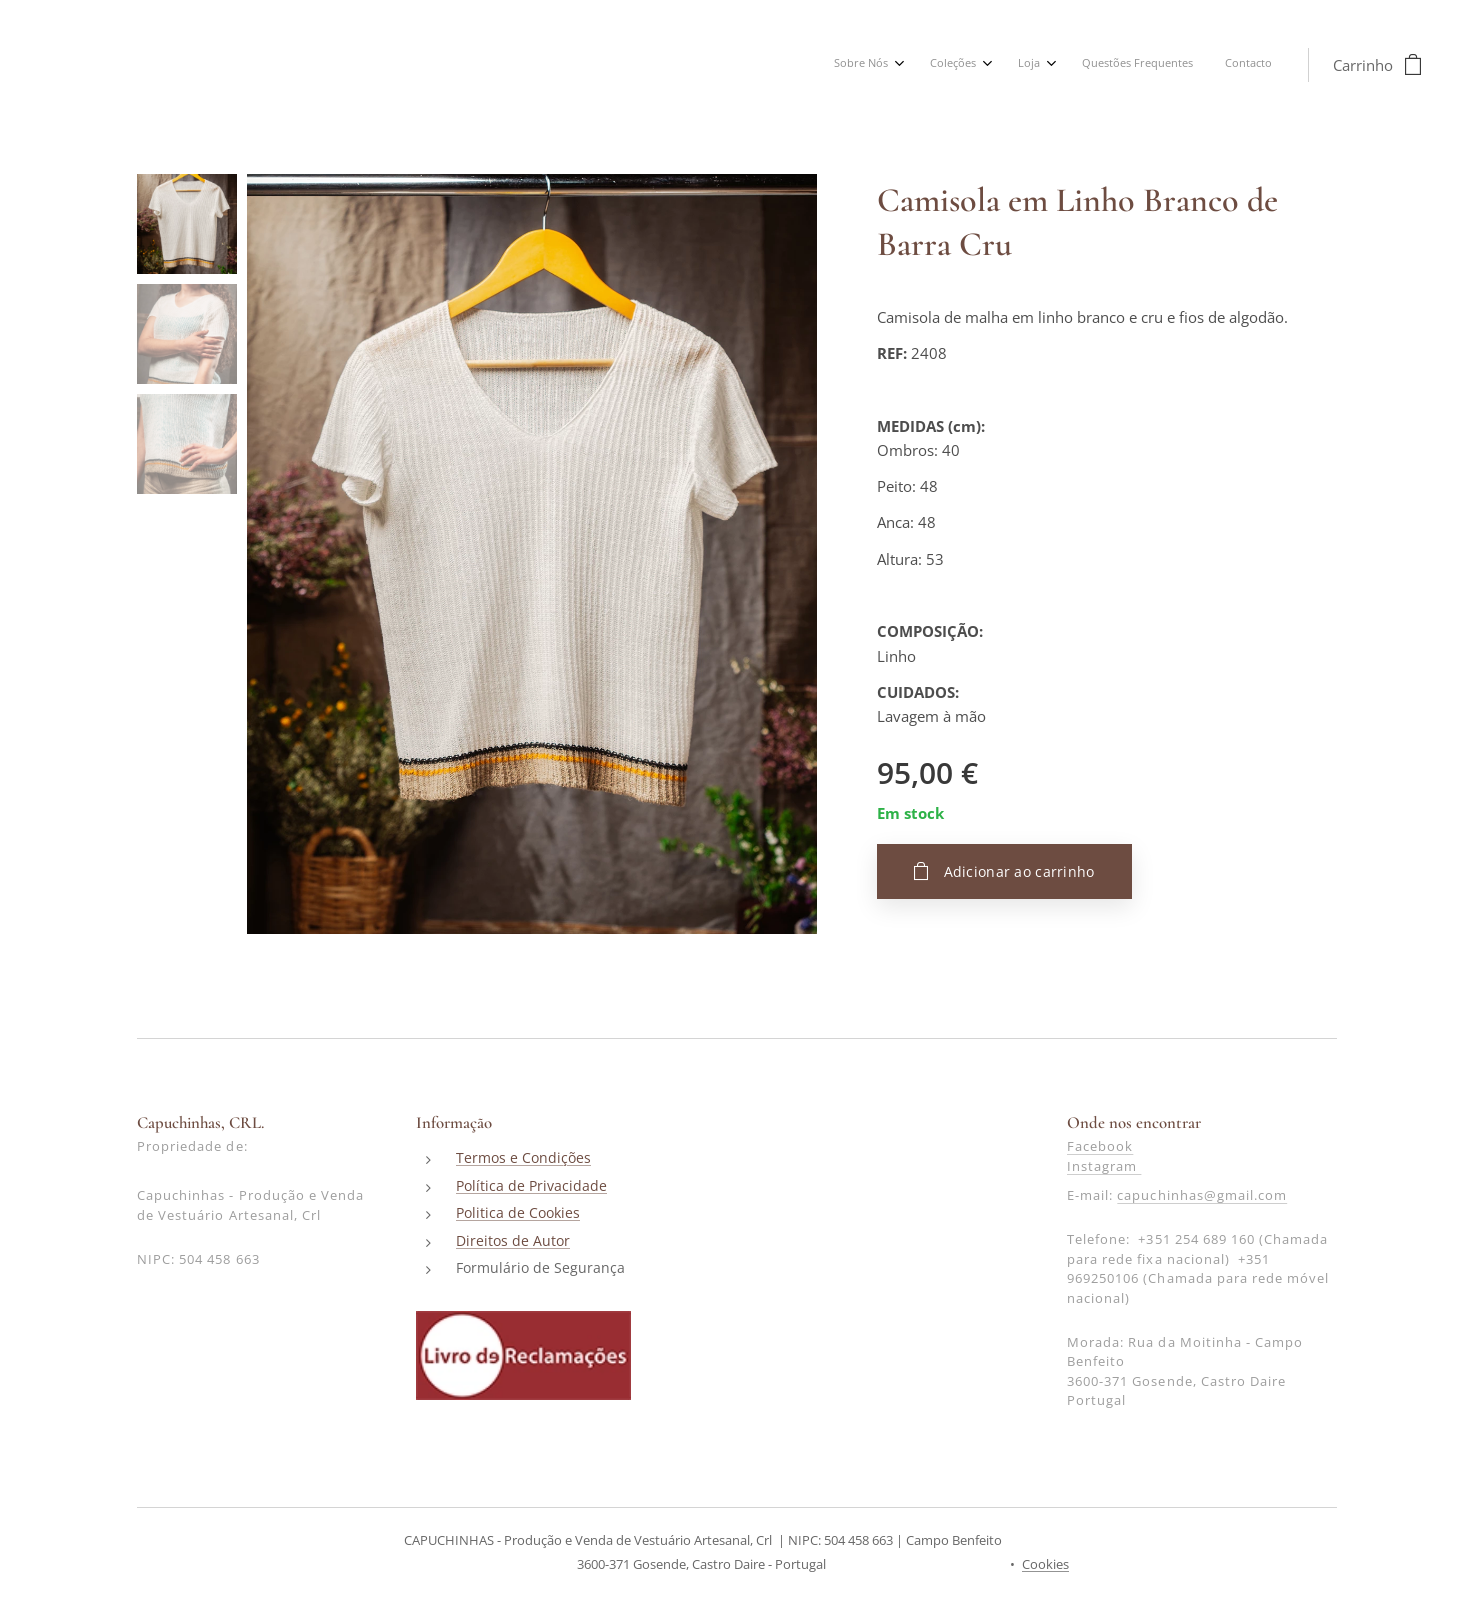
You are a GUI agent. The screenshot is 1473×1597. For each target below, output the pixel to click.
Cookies (1045, 1564)
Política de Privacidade (531, 1185)
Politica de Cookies (518, 1213)
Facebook (1099, 1147)
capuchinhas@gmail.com (1202, 1196)
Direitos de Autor (513, 1240)
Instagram (1103, 1166)
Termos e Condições (523, 1158)
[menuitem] (1124, 65)
